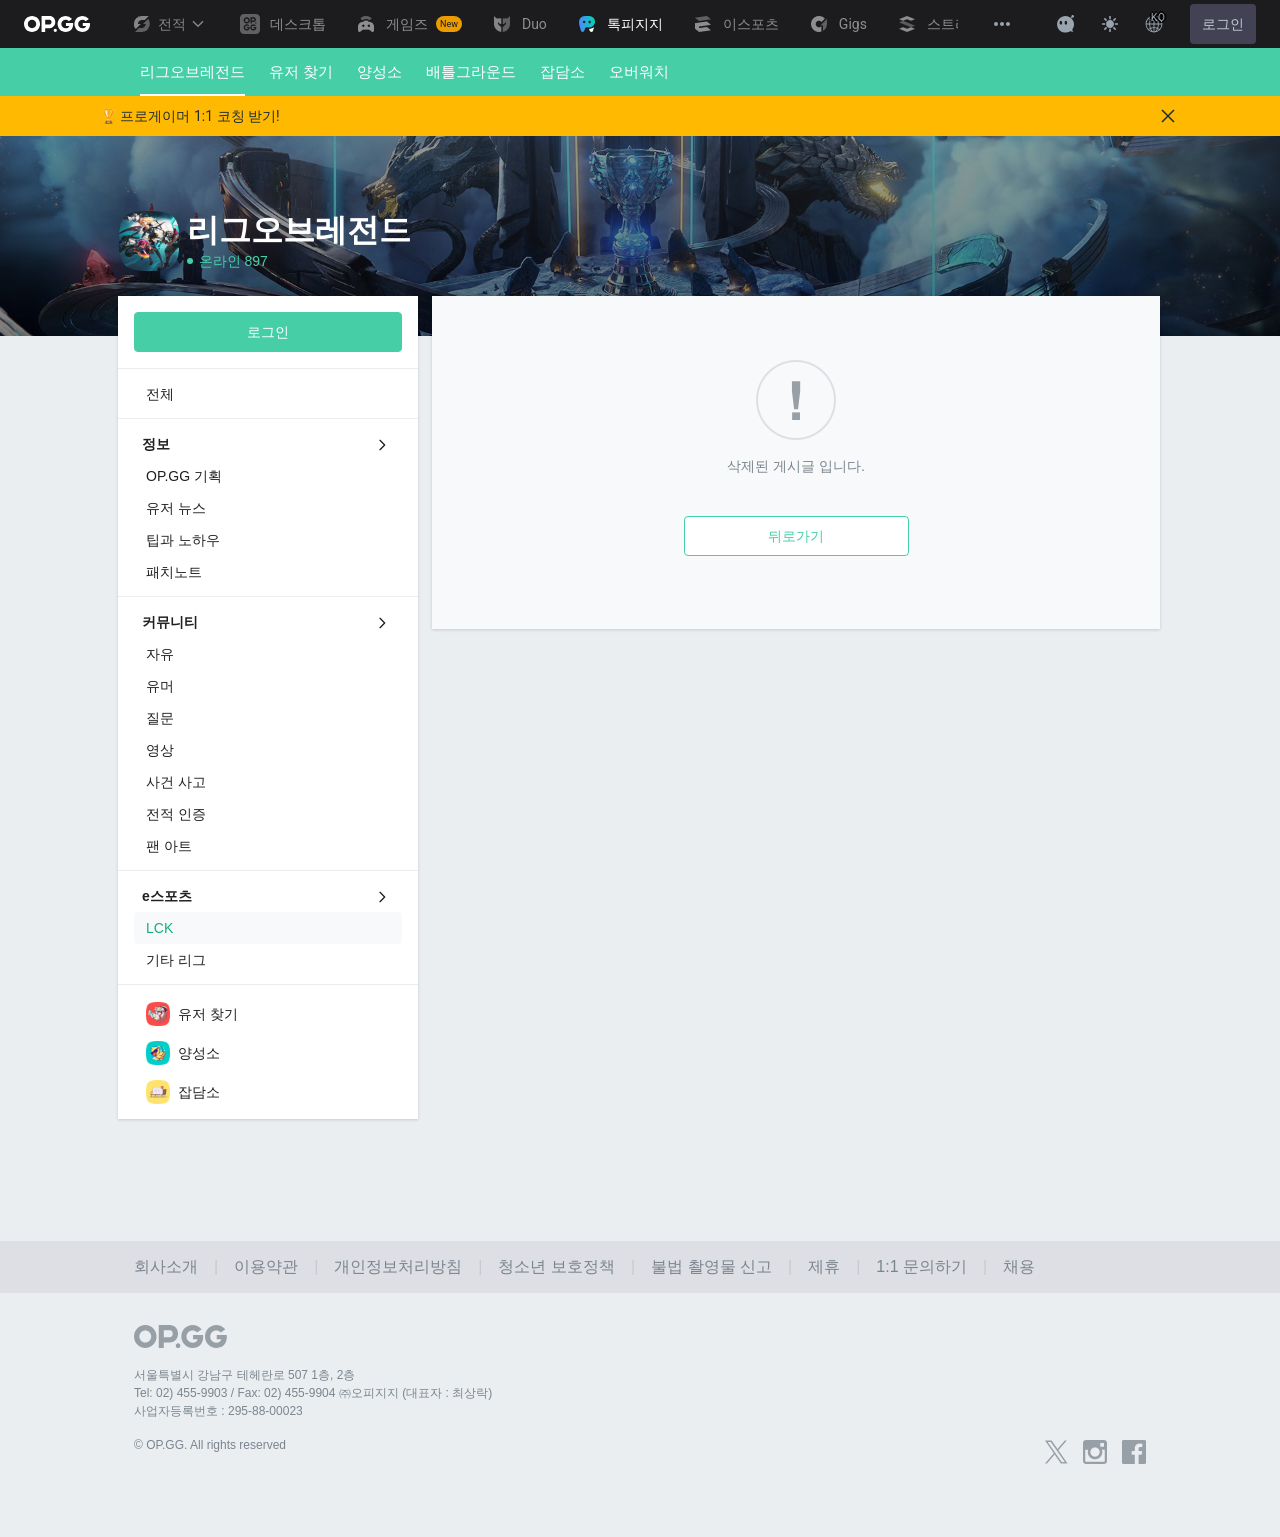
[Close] (1168, 116)
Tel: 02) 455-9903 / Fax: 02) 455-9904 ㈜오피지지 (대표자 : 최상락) (313, 1393)
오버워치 (639, 71)
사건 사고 (176, 782)
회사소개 (166, 1266)
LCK (159, 928)
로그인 (1223, 24)
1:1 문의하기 (921, 1266)
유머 (160, 686)
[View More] (1002, 24)
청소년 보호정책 (556, 1266)
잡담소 (562, 71)
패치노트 (174, 572)
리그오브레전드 (192, 79)
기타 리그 (176, 960)
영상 (160, 750)
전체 (160, 394)
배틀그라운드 (471, 71)
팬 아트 (169, 846)
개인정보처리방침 (398, 1266)
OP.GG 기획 (184, 476)
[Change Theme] (1110, 24)
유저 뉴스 (176, 508)
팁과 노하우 (183, 540)
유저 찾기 (301, 71)
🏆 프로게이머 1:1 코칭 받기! (190, 116)
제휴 (824, 1266)
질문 (160, 718)
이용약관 (266, 1266)
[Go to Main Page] (57, 24)
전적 (168, 24)
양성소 (379, 71)
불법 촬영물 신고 (711, 1266)
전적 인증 (176, 814)
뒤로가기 (796, 536)
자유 (160, 654)
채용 (1019, 1266)
